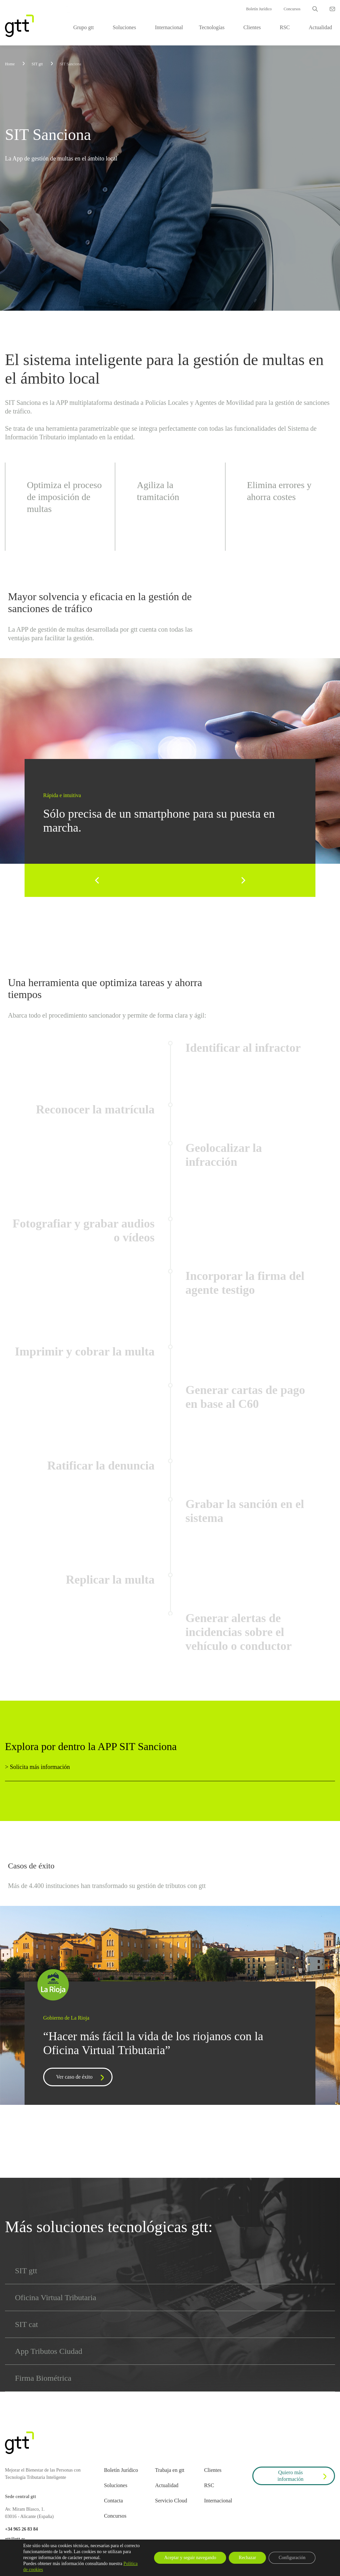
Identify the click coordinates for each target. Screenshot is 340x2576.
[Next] (242, 880)
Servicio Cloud (171, 2500)
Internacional (169, 27)
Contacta (113, 2500)
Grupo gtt (83, 27)
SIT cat (26, 2324)
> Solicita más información (37, 1767)
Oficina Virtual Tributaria (55, 2297)
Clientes (252, 27)
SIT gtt (26, 2270)
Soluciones (124, 27)
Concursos (292, 9)
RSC (285, 27)
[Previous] (97, 880)
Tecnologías (211, 27)
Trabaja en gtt (169, 2470)
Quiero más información (303, 2476)
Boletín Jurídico (259, 9)
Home (10, 64)
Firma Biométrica (43, 2378)
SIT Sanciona (70, 64)
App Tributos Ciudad (48, 2351)
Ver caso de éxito (81, 2078)
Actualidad (320, 27)
